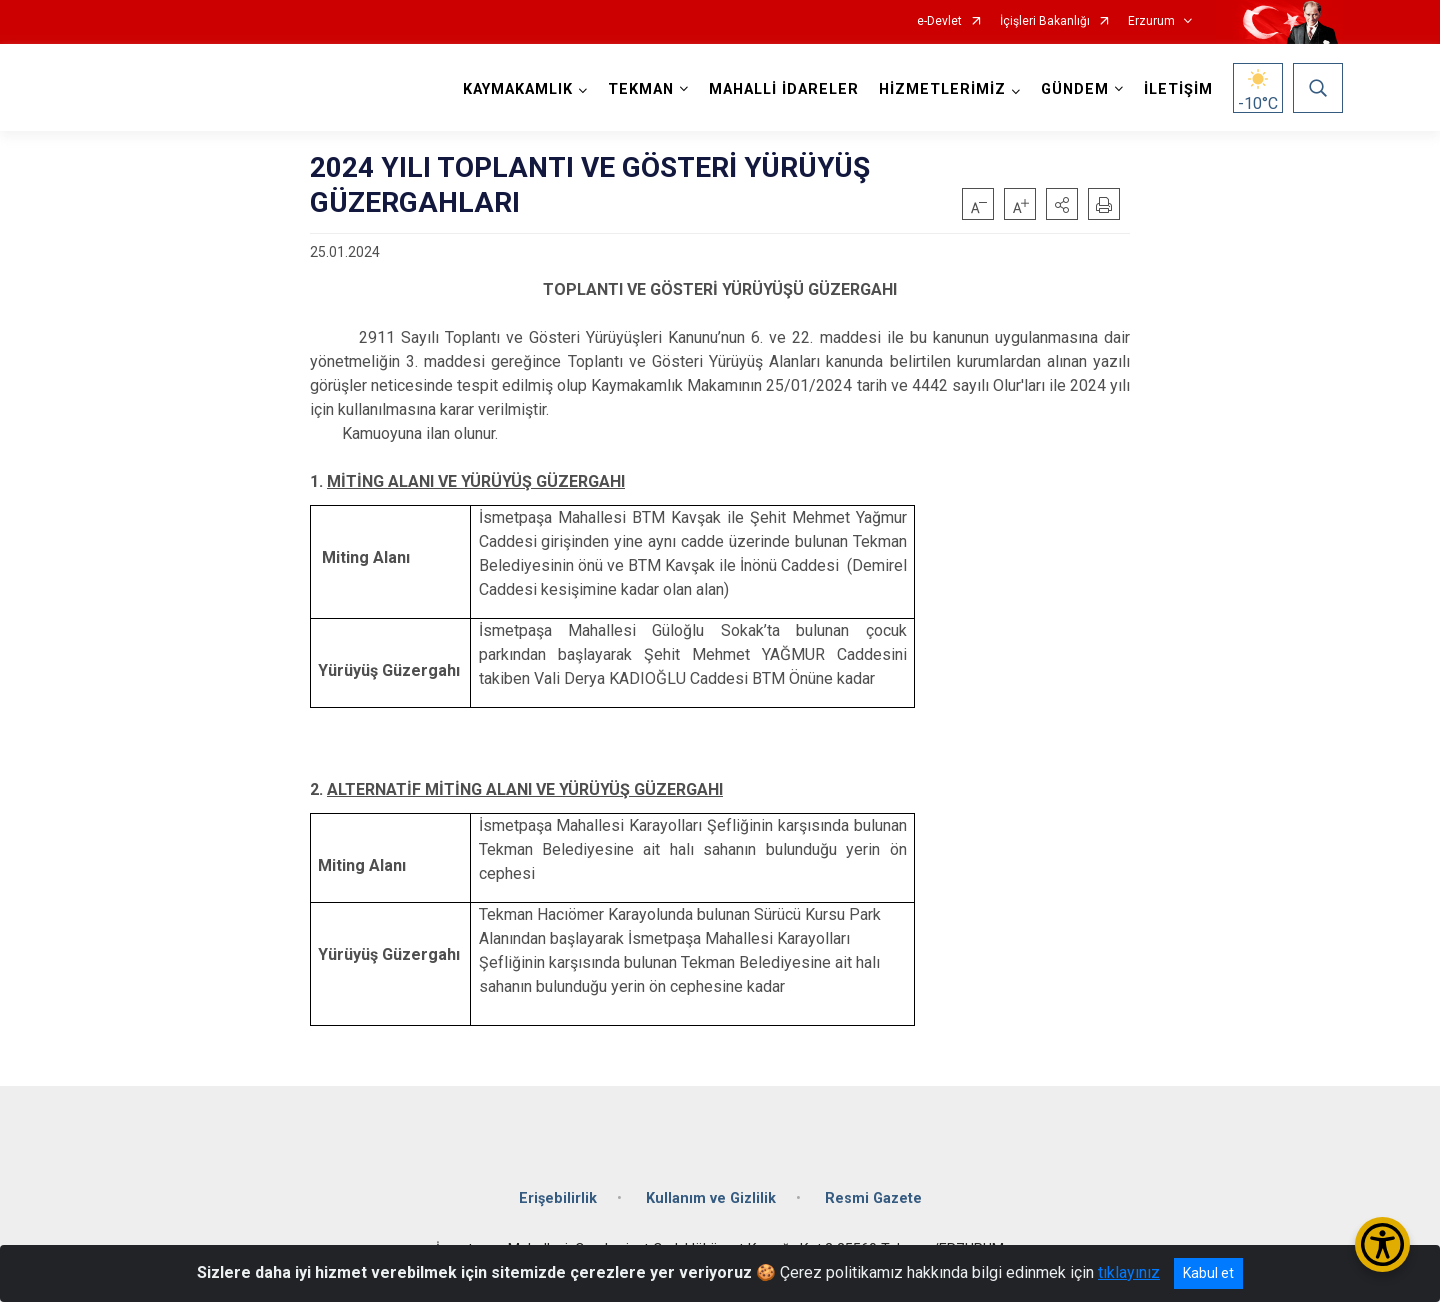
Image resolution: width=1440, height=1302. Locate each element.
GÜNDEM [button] (1075, 89)
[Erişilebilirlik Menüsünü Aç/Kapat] (1382, 1244)
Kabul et (1208, 1273)
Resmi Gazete (873, 1198)
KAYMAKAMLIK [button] (518, 89)
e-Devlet (939, 21)
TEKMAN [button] (641, 89)
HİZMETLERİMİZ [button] (942, 89)
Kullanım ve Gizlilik (711, 1198)
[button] (1062, 204)
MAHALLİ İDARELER (784, 89)
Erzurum (1151, 21)
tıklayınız (1129, 1272)
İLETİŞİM (1178, 89)
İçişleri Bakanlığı (1045, 21)
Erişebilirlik (558, 1198)
